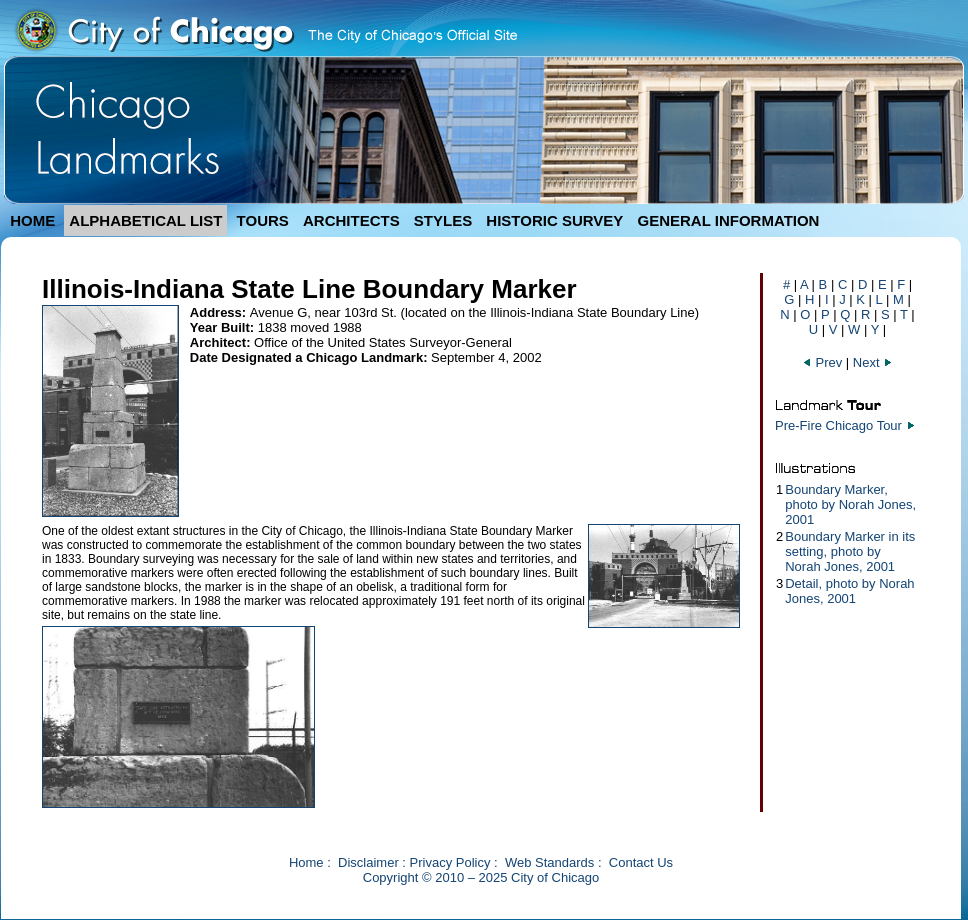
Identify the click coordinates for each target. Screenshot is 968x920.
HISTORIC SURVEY (554, 220)
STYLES (443, 220)
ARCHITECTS (351, 220)
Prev (824, 362)
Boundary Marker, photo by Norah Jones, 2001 (850, 504)
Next (873, 362)
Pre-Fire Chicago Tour (838, 425)
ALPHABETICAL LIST (145, 220)
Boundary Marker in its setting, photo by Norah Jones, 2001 (850, 551)
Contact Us (641, 862)
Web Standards (549, 862)
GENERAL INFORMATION (729, 220)
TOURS (263, 220)
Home (306, 862)
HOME (32, 220)
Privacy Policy (450, 862)
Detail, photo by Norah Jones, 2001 (849, 591)
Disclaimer (368, 862)
